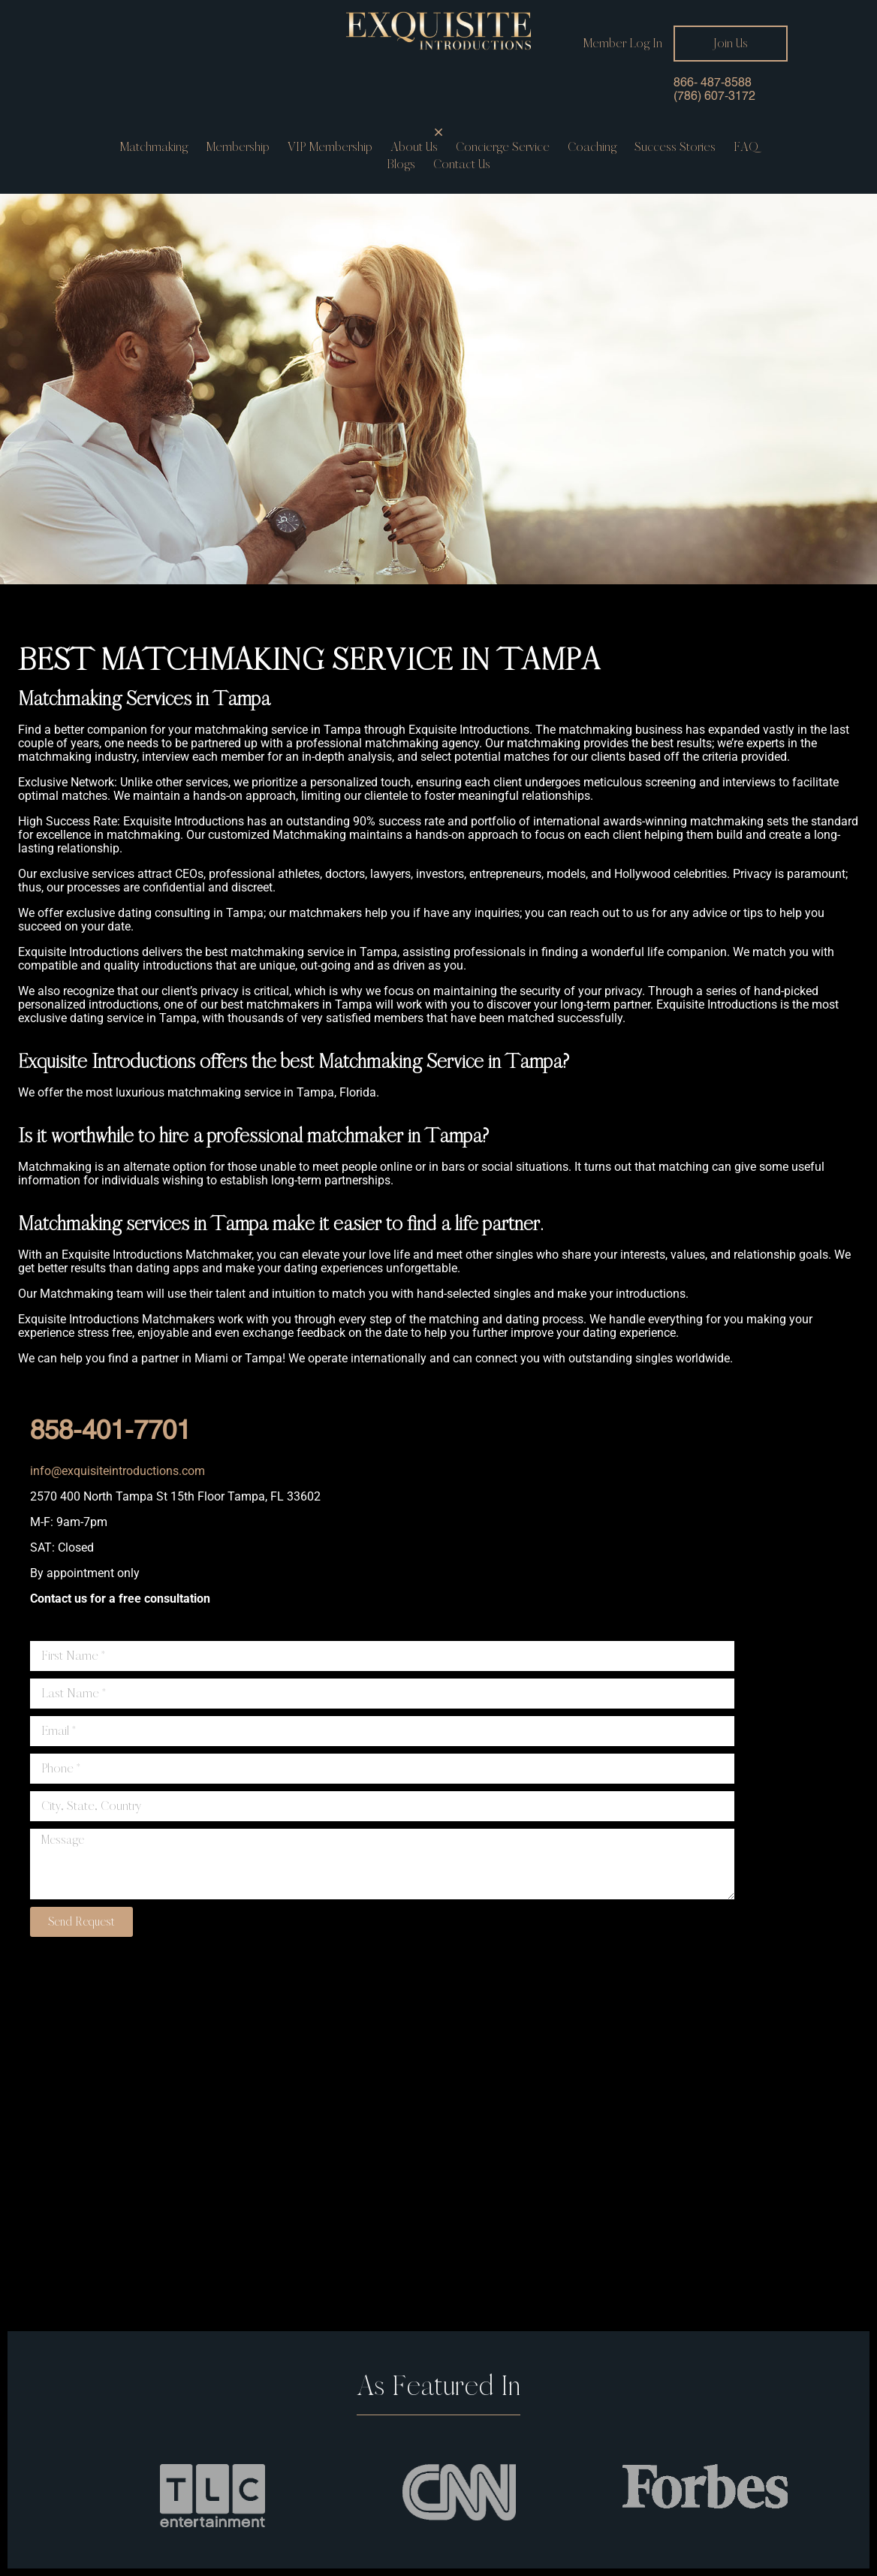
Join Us (730, 43)
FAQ (746, 147)
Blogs (401, 164)
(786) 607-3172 (714, 97)
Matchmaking (153, 147)
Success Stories (675, 147)
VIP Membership (330, 147)
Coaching (592, 147)
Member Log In (622, 43)
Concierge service (503, 147)
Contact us (461, 164)
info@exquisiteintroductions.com (117, 1471)
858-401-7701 (110, 1432)
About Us (414, 147)
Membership (238, 147)
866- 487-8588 (713, 83)
